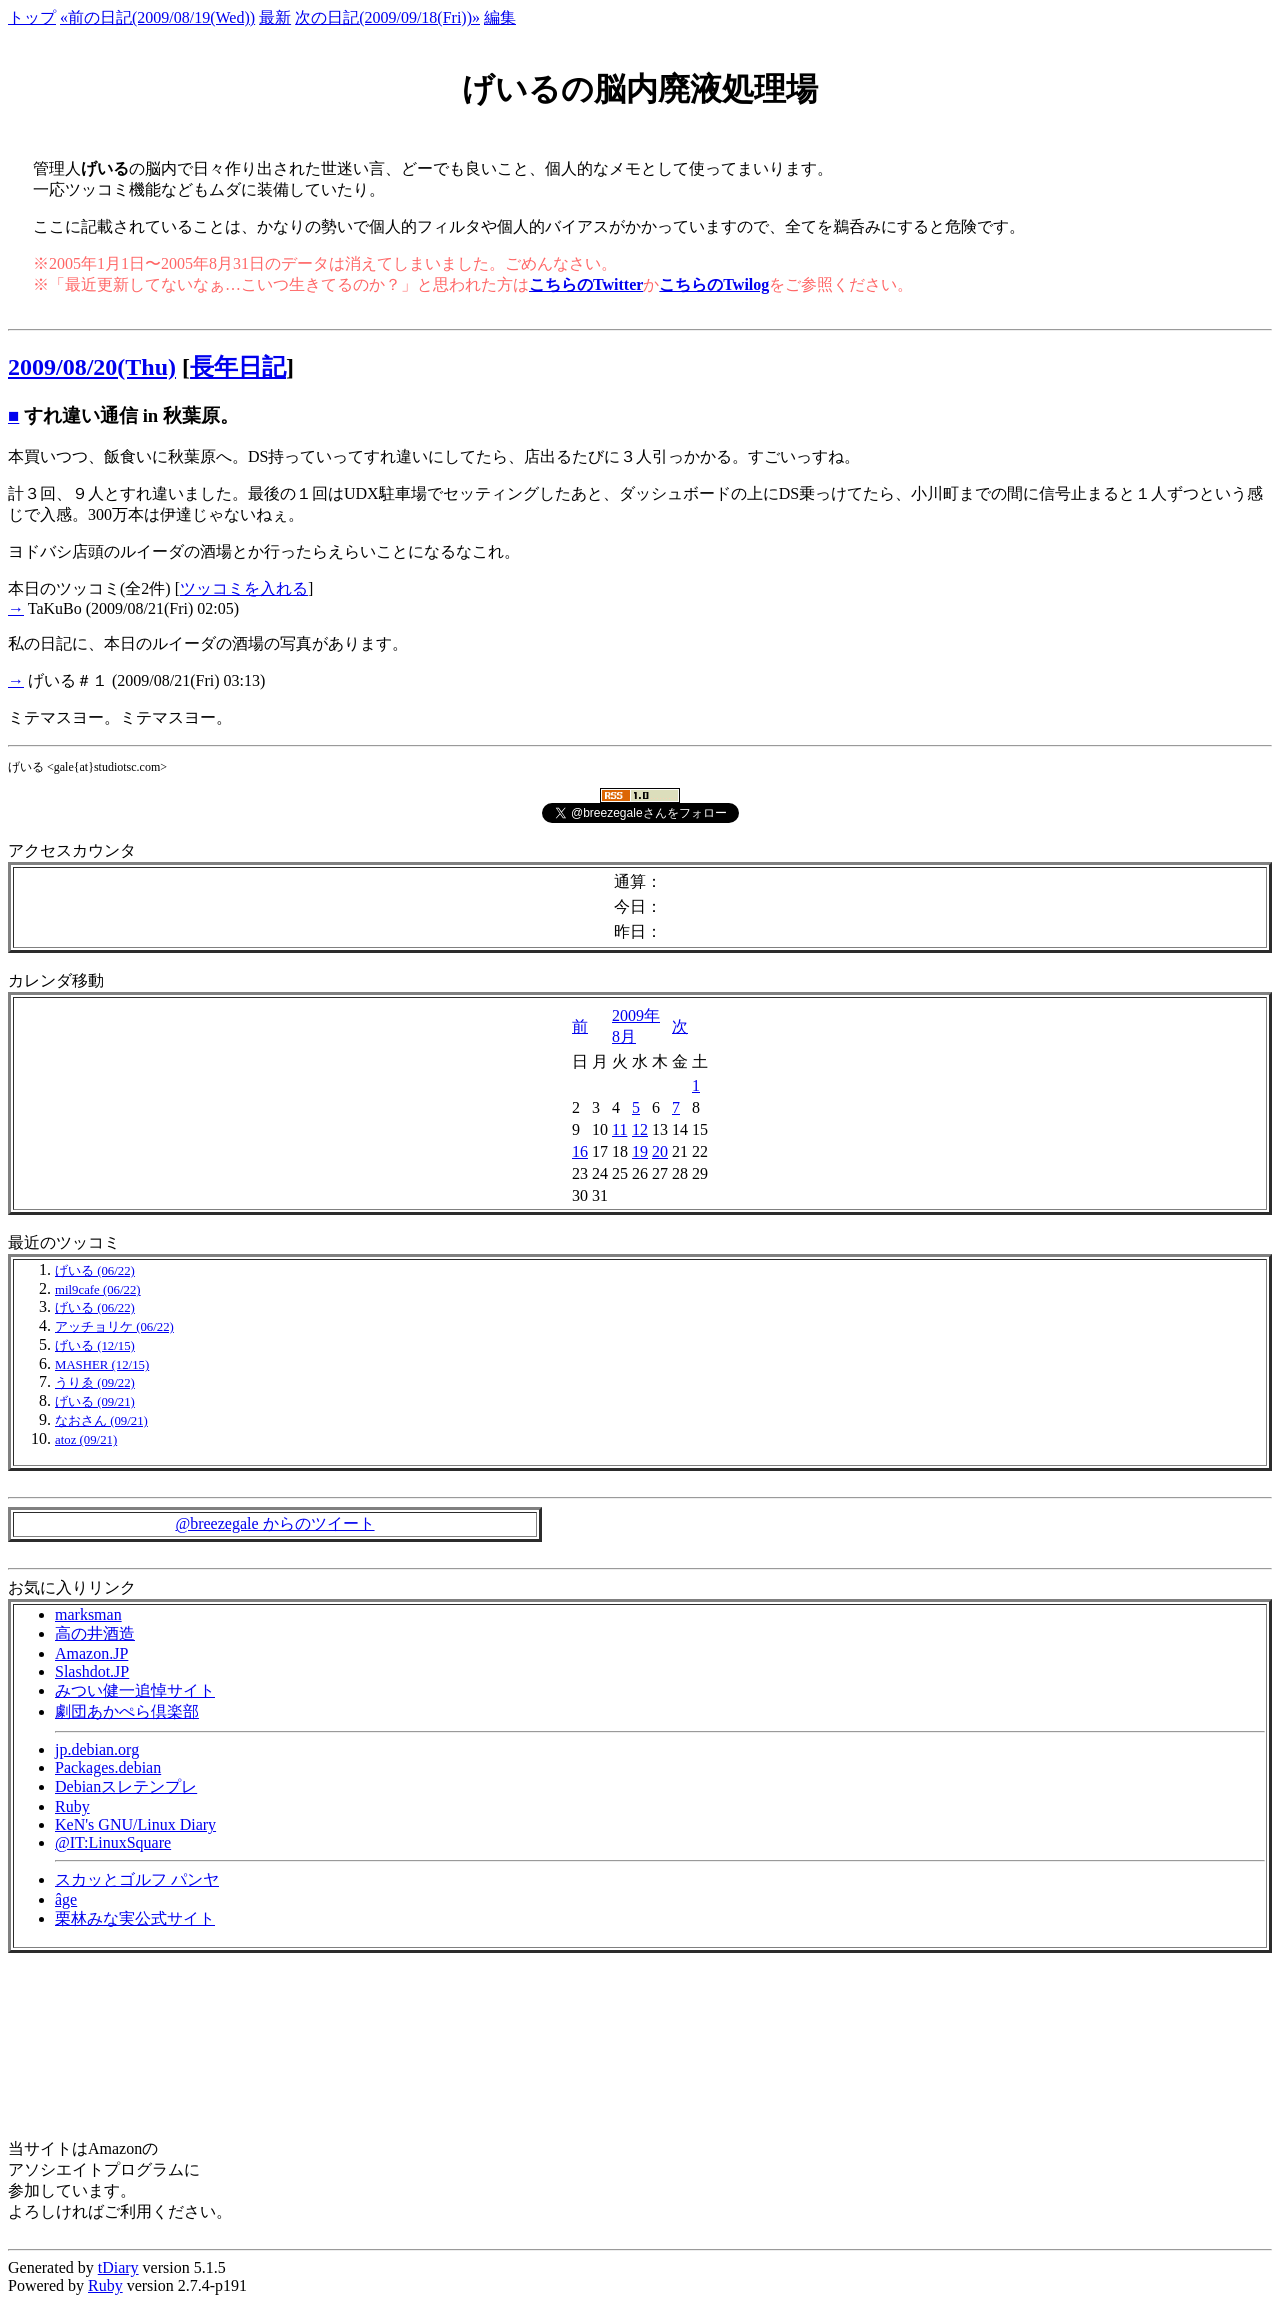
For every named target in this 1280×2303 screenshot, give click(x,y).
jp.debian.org (97, 1749)
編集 (500, 17)
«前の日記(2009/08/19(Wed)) (157, 17)
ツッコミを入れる (244, 588)
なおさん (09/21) (101, 1421)
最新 (275, 17)
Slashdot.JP (92, 1671)
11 (619, 1129)
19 (640, 1151)
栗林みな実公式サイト (135, 1918)
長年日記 (238, 367)
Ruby (72, 1806)
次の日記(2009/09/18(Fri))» (387, 17)
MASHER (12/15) (102, 1365)
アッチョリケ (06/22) (114, 1327)
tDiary (118, 2267)
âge (66, 1899)
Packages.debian (108, 1767)
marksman (88, 1614)
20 (660, 1151)
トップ (32, 17)
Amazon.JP (91, 1653)
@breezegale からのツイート (274, 1523)
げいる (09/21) (95, 1402)
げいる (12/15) (95, 1346)
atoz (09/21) (86, 1440)
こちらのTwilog (714, 284)
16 (580, 1151)
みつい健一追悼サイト (135, 1690)
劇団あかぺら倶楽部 (127, 1711)
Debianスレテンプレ (126, 1786)
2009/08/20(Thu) (92, 367)
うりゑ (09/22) (95, 1383)
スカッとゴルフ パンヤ (137, 1879)
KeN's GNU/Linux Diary (135, 1824)
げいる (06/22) (95, 1271)
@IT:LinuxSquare (113, 1842)
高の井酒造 (95, 1633)
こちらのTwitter (586, 284)
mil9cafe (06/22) (98, 1290)
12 (640, 1129)
